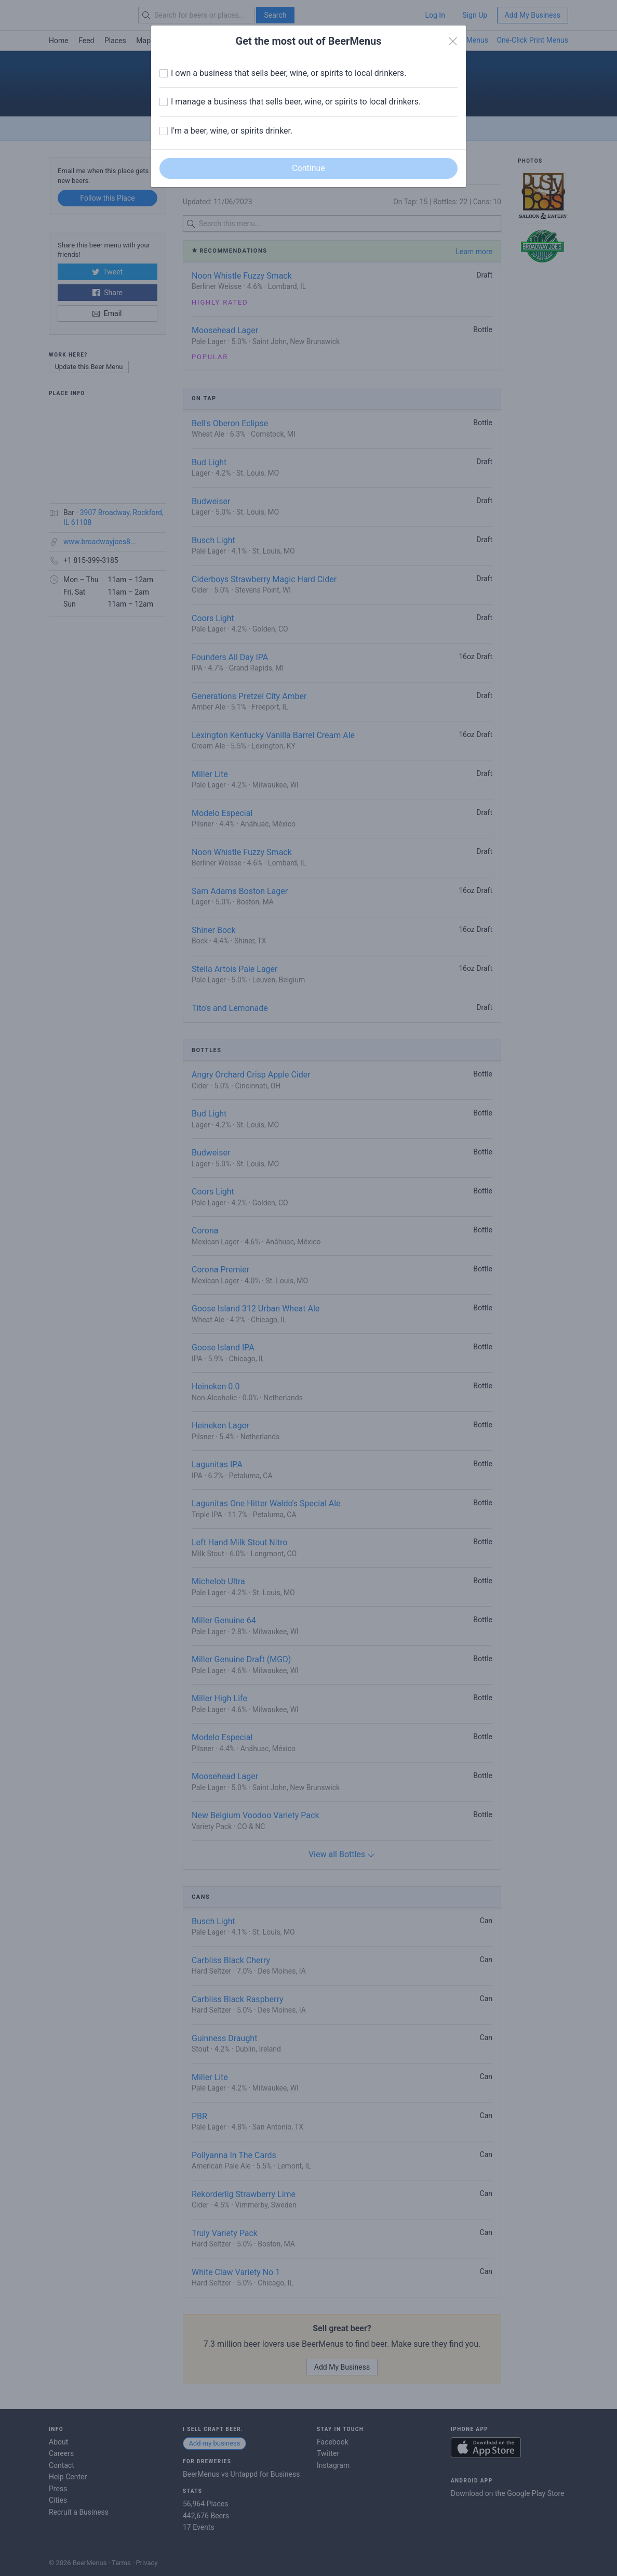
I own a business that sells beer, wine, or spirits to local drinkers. (288, 73)
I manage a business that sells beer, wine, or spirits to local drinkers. (296, 102)
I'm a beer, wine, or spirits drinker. (231, 131)
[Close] (453, 41)
